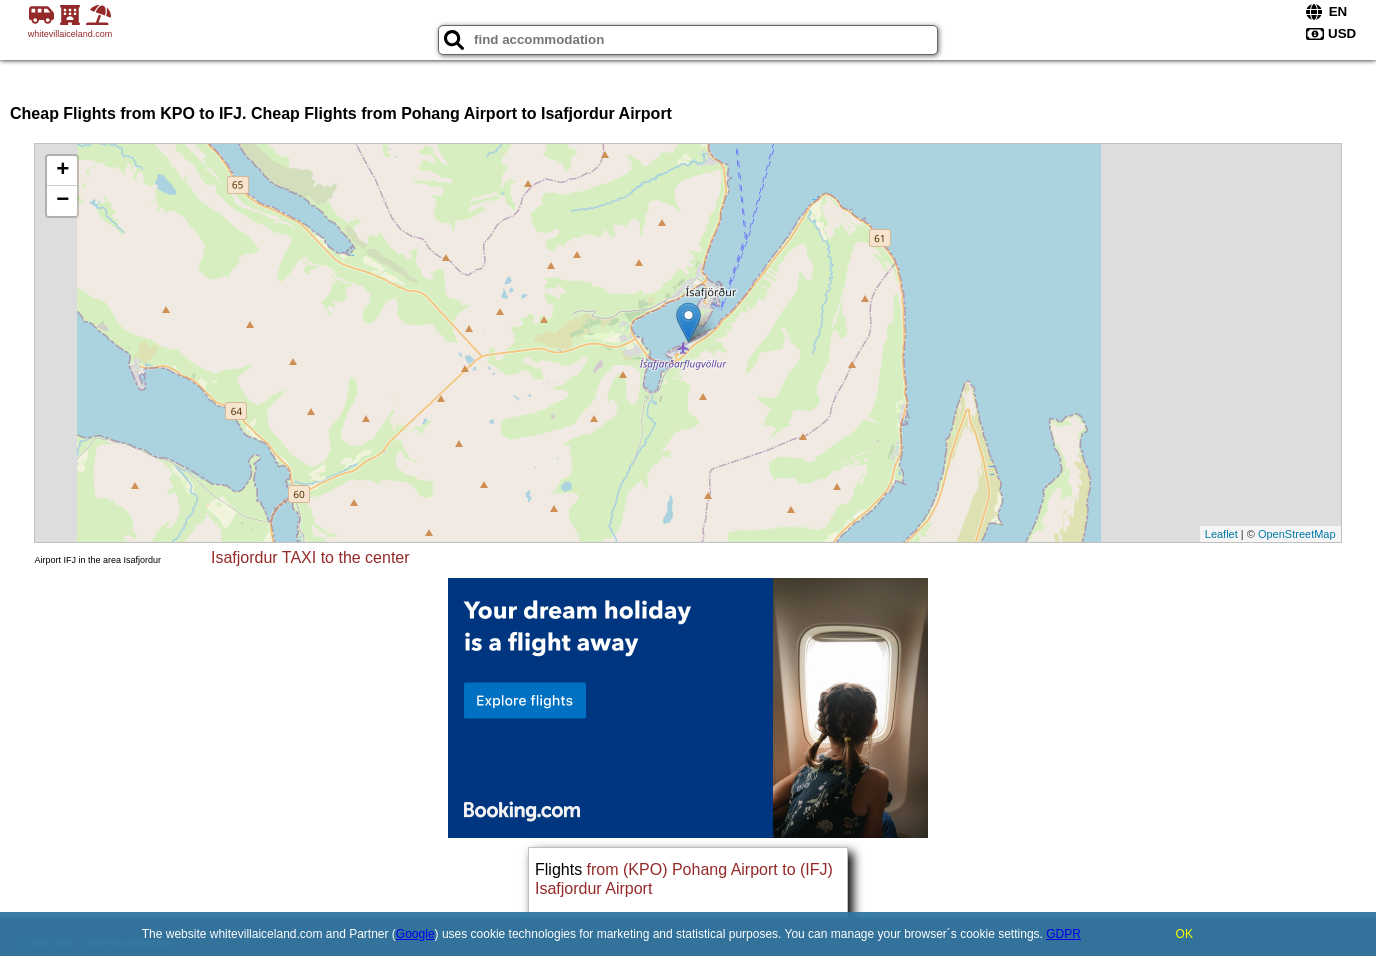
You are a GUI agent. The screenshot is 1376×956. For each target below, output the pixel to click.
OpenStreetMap (1297, 534)
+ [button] (62, 171)
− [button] (62, 201)
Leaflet (1221, 534)
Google (415, 934)
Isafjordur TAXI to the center (310, 557)
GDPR (1063, 934)
